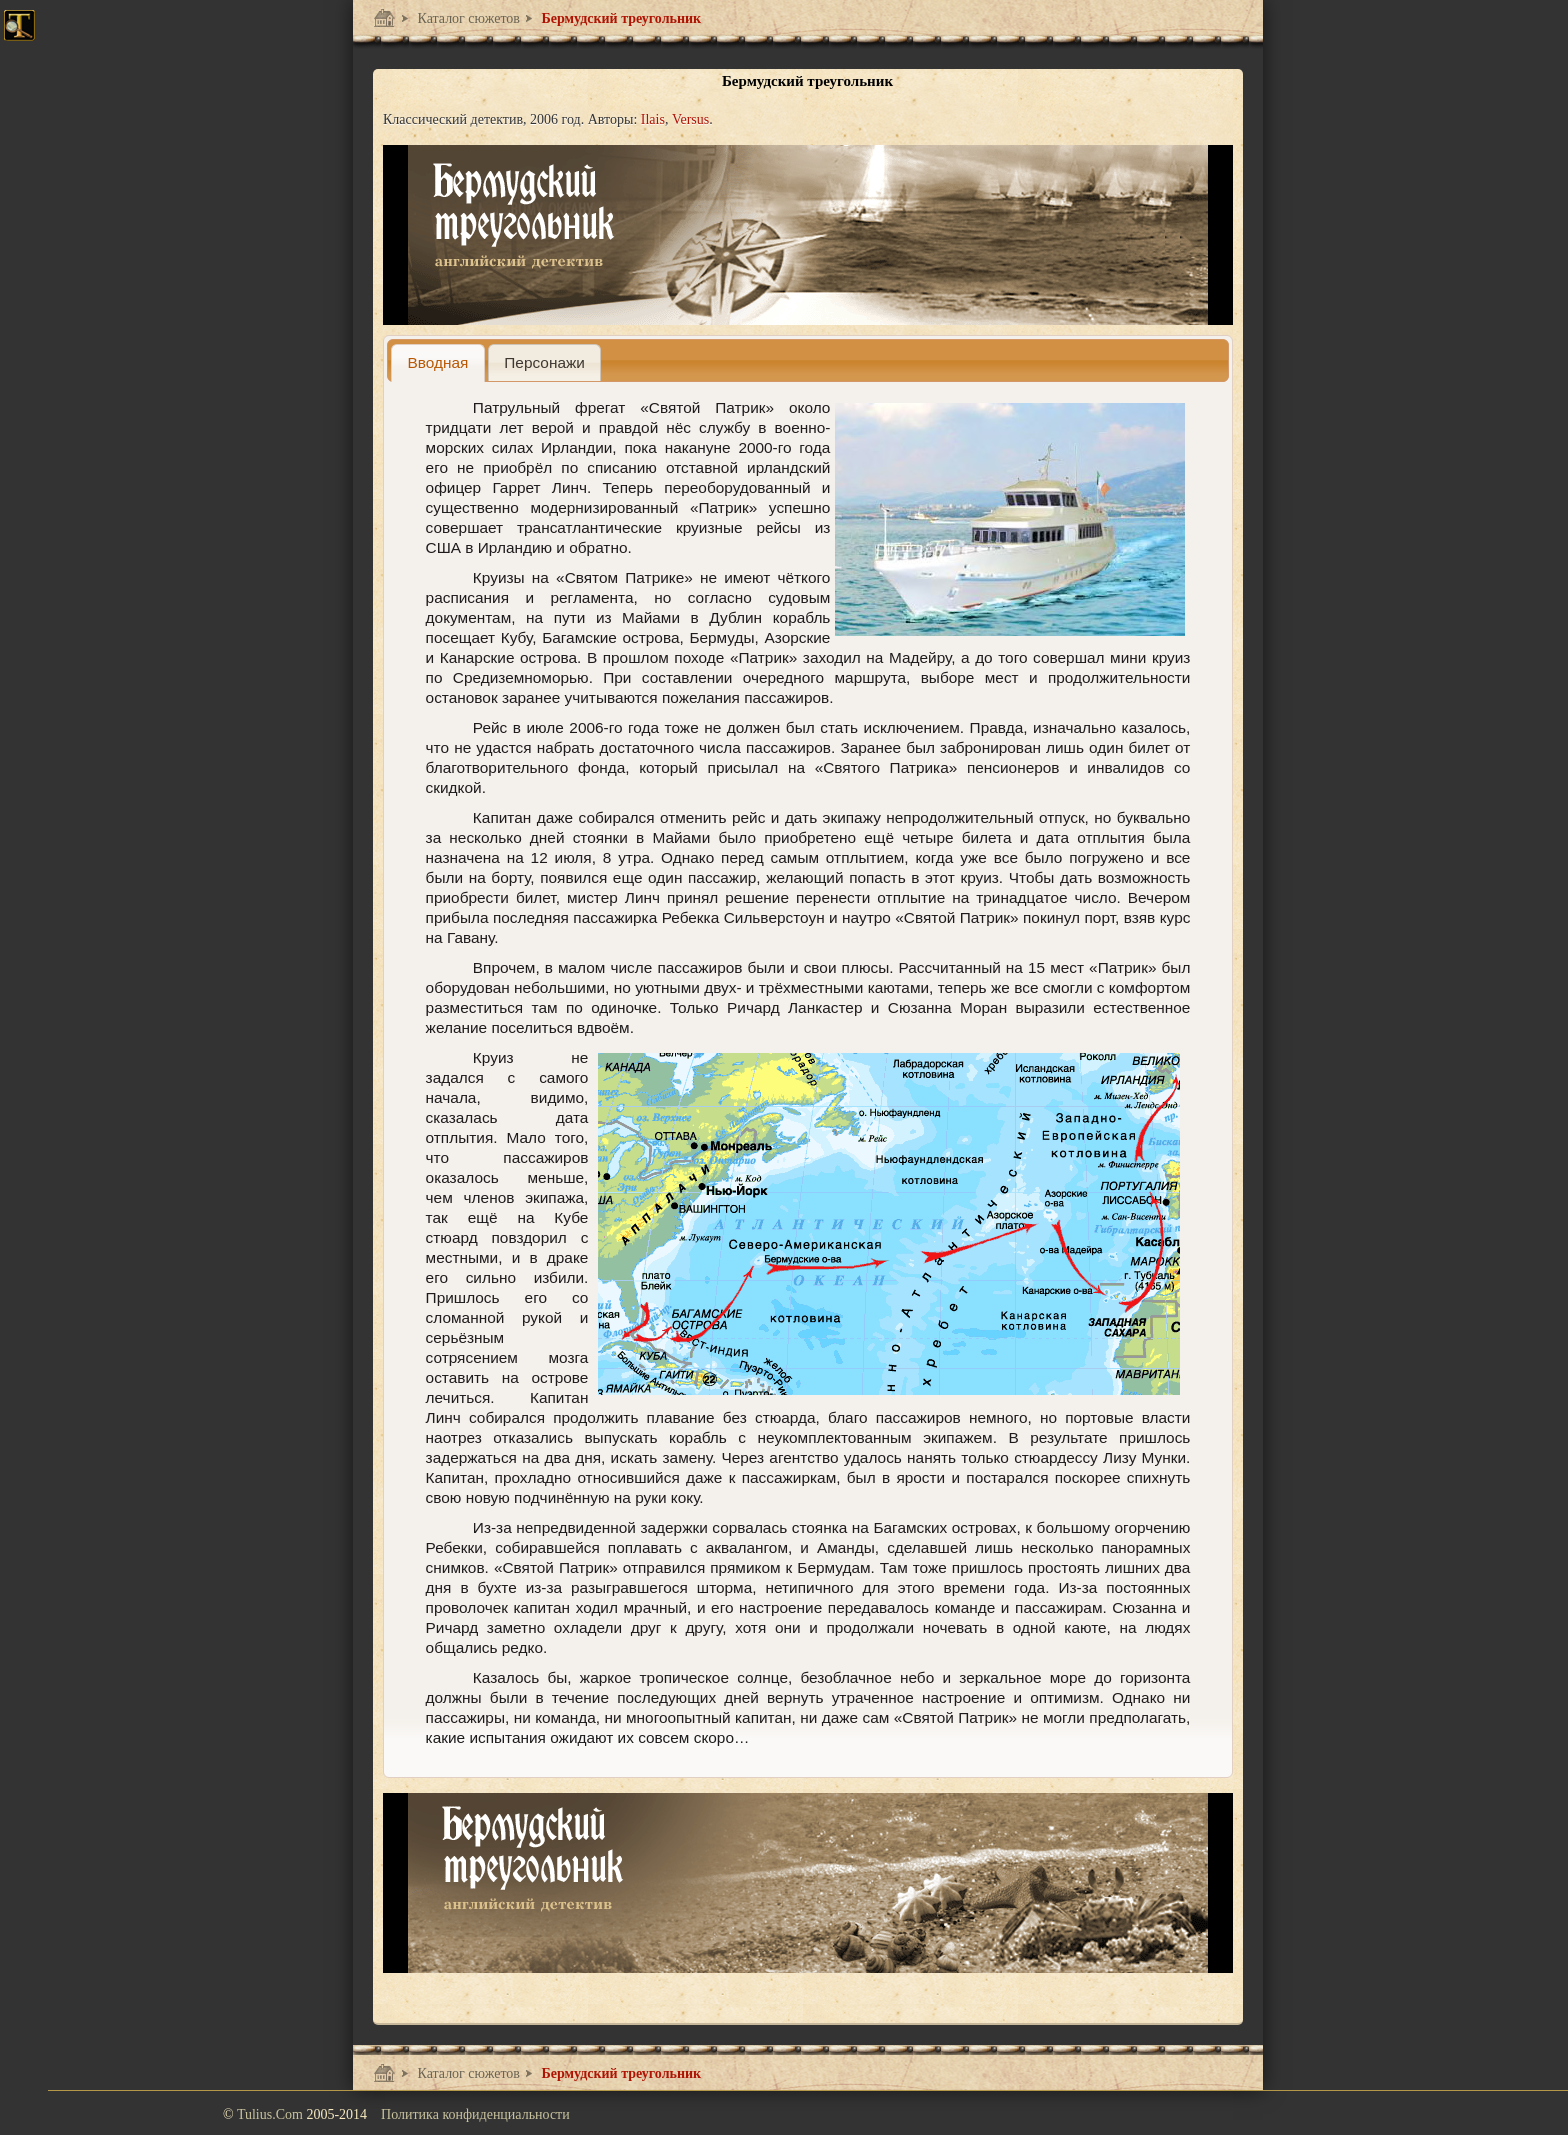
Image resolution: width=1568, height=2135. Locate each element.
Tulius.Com (272, 2114)
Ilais (653, 119)
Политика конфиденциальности (475, 2114)
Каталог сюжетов (467, 18)
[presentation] (438, 362)
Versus (690, 119)
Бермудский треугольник (619, 18)
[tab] (438, 362)
